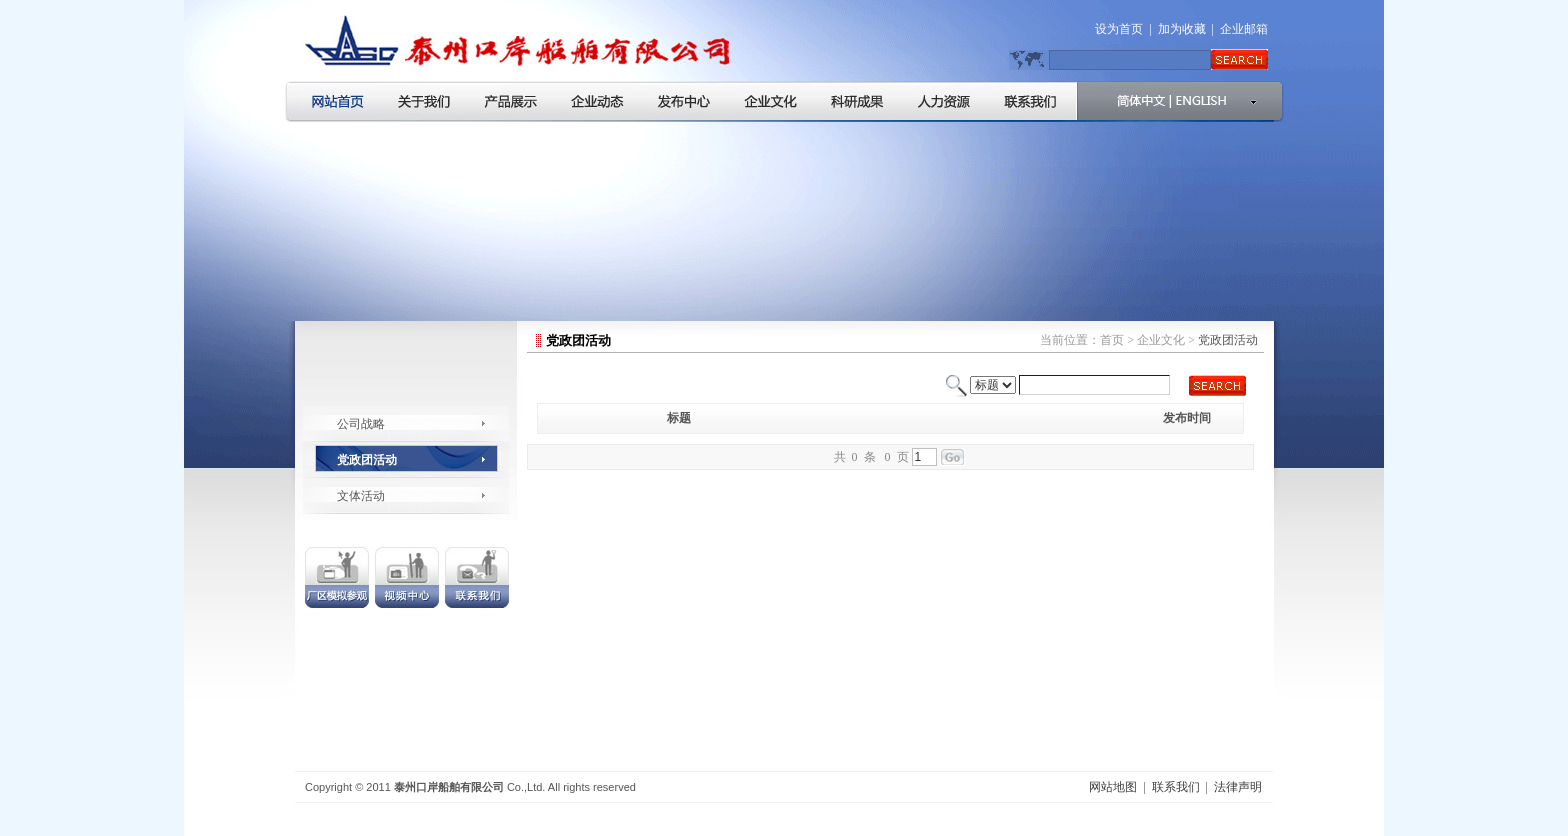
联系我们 (1176, 787)
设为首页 (1119, 29)
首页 (1112, 340)
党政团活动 (367, 460)
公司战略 (361, 424)
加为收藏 (1182, 29)
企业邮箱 (1244, 29)
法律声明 (1238, 787)
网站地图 (1113, 787)
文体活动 (361, 496)
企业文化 (1161, 340)
